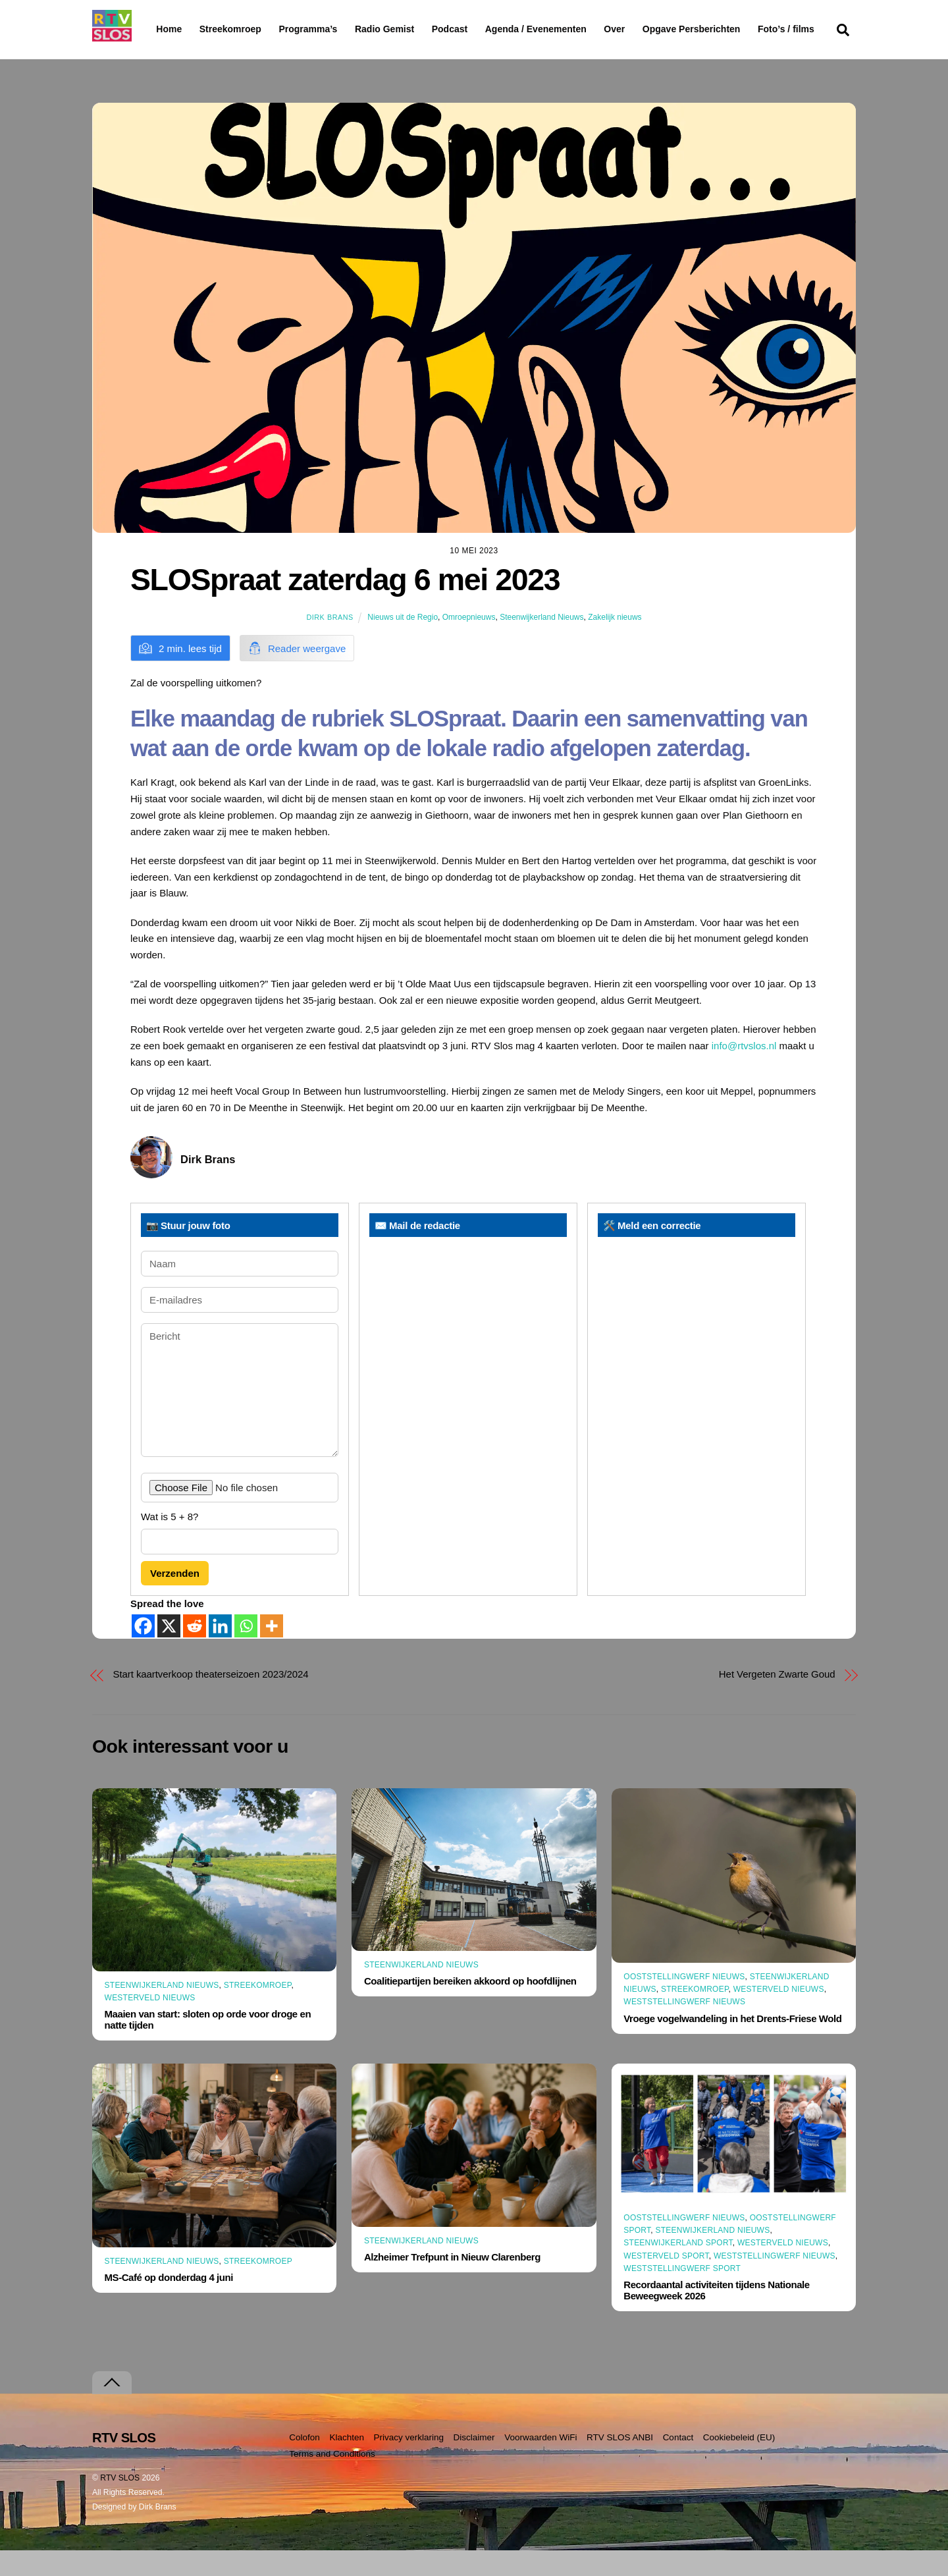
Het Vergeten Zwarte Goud (777, 1699)
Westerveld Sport (665, 2281)
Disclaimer (474, 2463)
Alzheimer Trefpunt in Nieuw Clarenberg (452, 2282)
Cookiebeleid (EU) (739, 2463)
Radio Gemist (418, 29)
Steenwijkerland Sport (678, 2268)
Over (648, 29)
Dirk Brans (329, 643)
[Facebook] (143, 1651)
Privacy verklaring (408, 2463)
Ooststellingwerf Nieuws (684, 2002)
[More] (271, 1651)
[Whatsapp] (245, 1651)
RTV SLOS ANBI (620, 2463)
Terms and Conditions (332, 2479)
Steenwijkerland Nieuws (541, 642)
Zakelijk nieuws (614, 642)
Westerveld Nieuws (150, 2023)
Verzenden (174, 1598)
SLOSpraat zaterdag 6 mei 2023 (345, 605)
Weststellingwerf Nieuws (684, 2027)
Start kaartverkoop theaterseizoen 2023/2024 (211, 1699)
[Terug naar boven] (112, 2408)
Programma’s (332, 29)
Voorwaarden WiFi (540, 2463)
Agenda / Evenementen (569, 29)
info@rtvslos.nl (744, 1071)
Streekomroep (233, 29)
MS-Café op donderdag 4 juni (169, 2303)
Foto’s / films (186, 55)
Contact (678, 2463)
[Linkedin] (220, 1651)
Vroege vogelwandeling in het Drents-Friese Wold (732, 2043)
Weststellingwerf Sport (682, 2294)
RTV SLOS (120, 2503)
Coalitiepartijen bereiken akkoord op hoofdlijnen (470, 2006)
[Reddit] (194, 1651)
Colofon (304, 2463)
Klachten (346, 2463)
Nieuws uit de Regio (402, 642)
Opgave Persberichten (738, 29)
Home (158, 29)
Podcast (483, 29)
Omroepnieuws (469, 642)
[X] (168, 1651)
